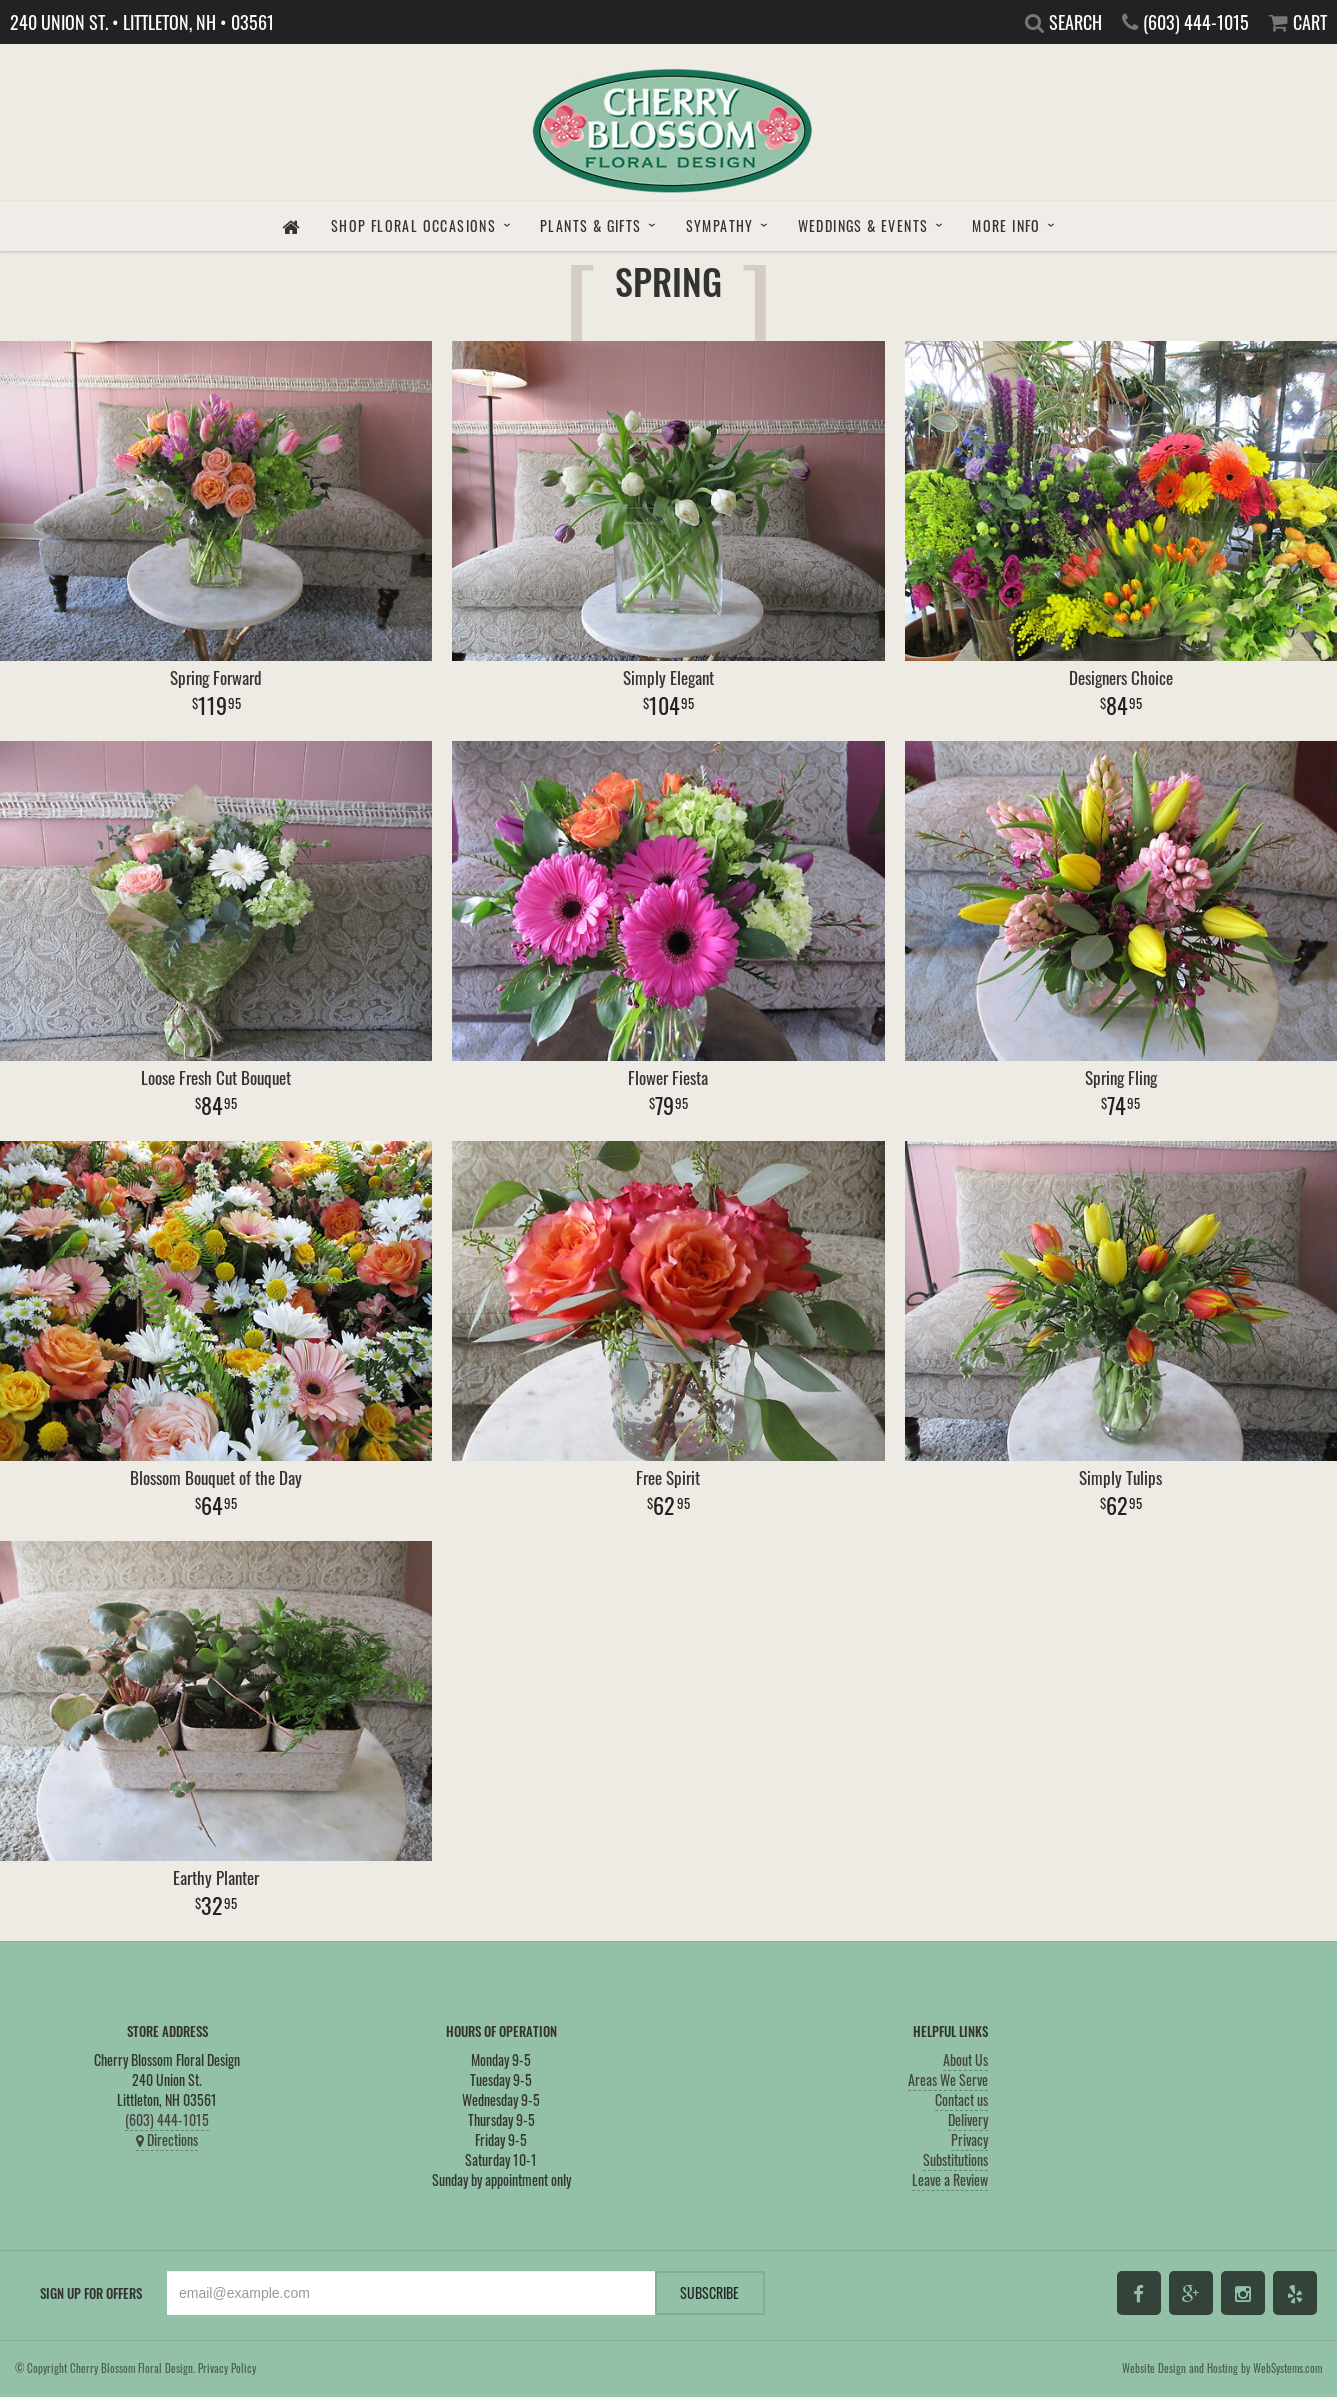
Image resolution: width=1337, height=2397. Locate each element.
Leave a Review (950, 2179)
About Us (965, 2059)
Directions (167, 2139)
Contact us (961, 2099)
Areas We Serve (948, 2079)
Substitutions (955, 2159)
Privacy (969, 2139)
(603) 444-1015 (167, 2119)
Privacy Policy (227, 2368)
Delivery (968, 2119)
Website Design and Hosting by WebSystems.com (1222, 2368)
